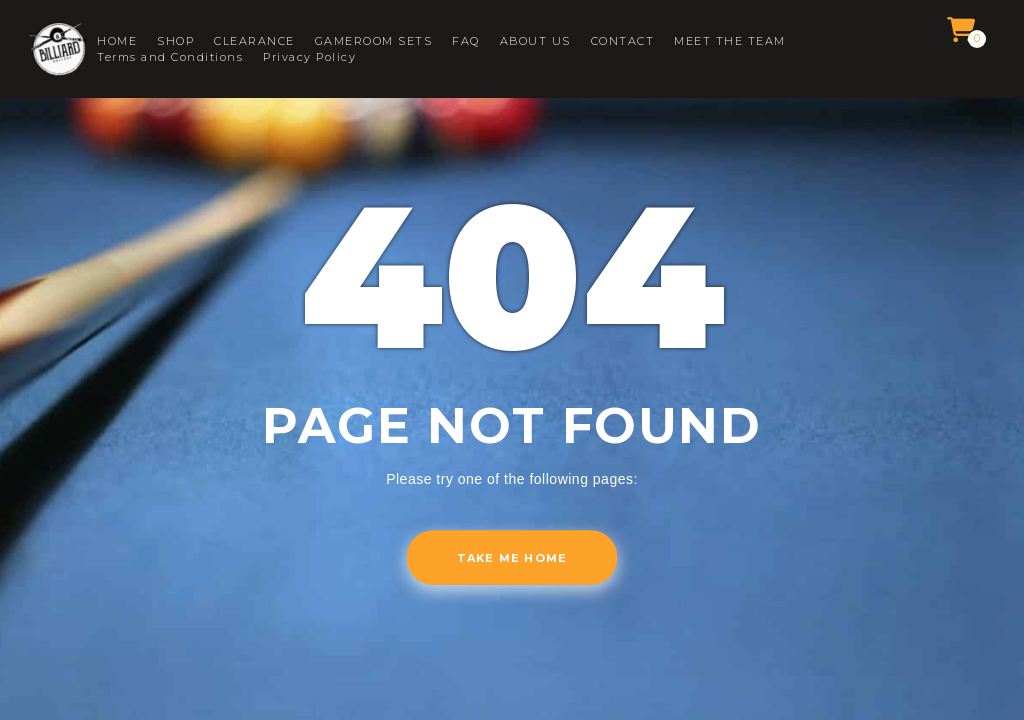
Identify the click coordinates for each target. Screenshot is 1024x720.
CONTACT (623, 41)
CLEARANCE (254, 41)
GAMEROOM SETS (374, 41)
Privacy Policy (309, 57)
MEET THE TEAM (730, 41)
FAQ (466, 41)
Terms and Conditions (170, 57)
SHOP (175, 41)
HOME (117, 41)
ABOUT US (535, 41)
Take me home (512, 558)
